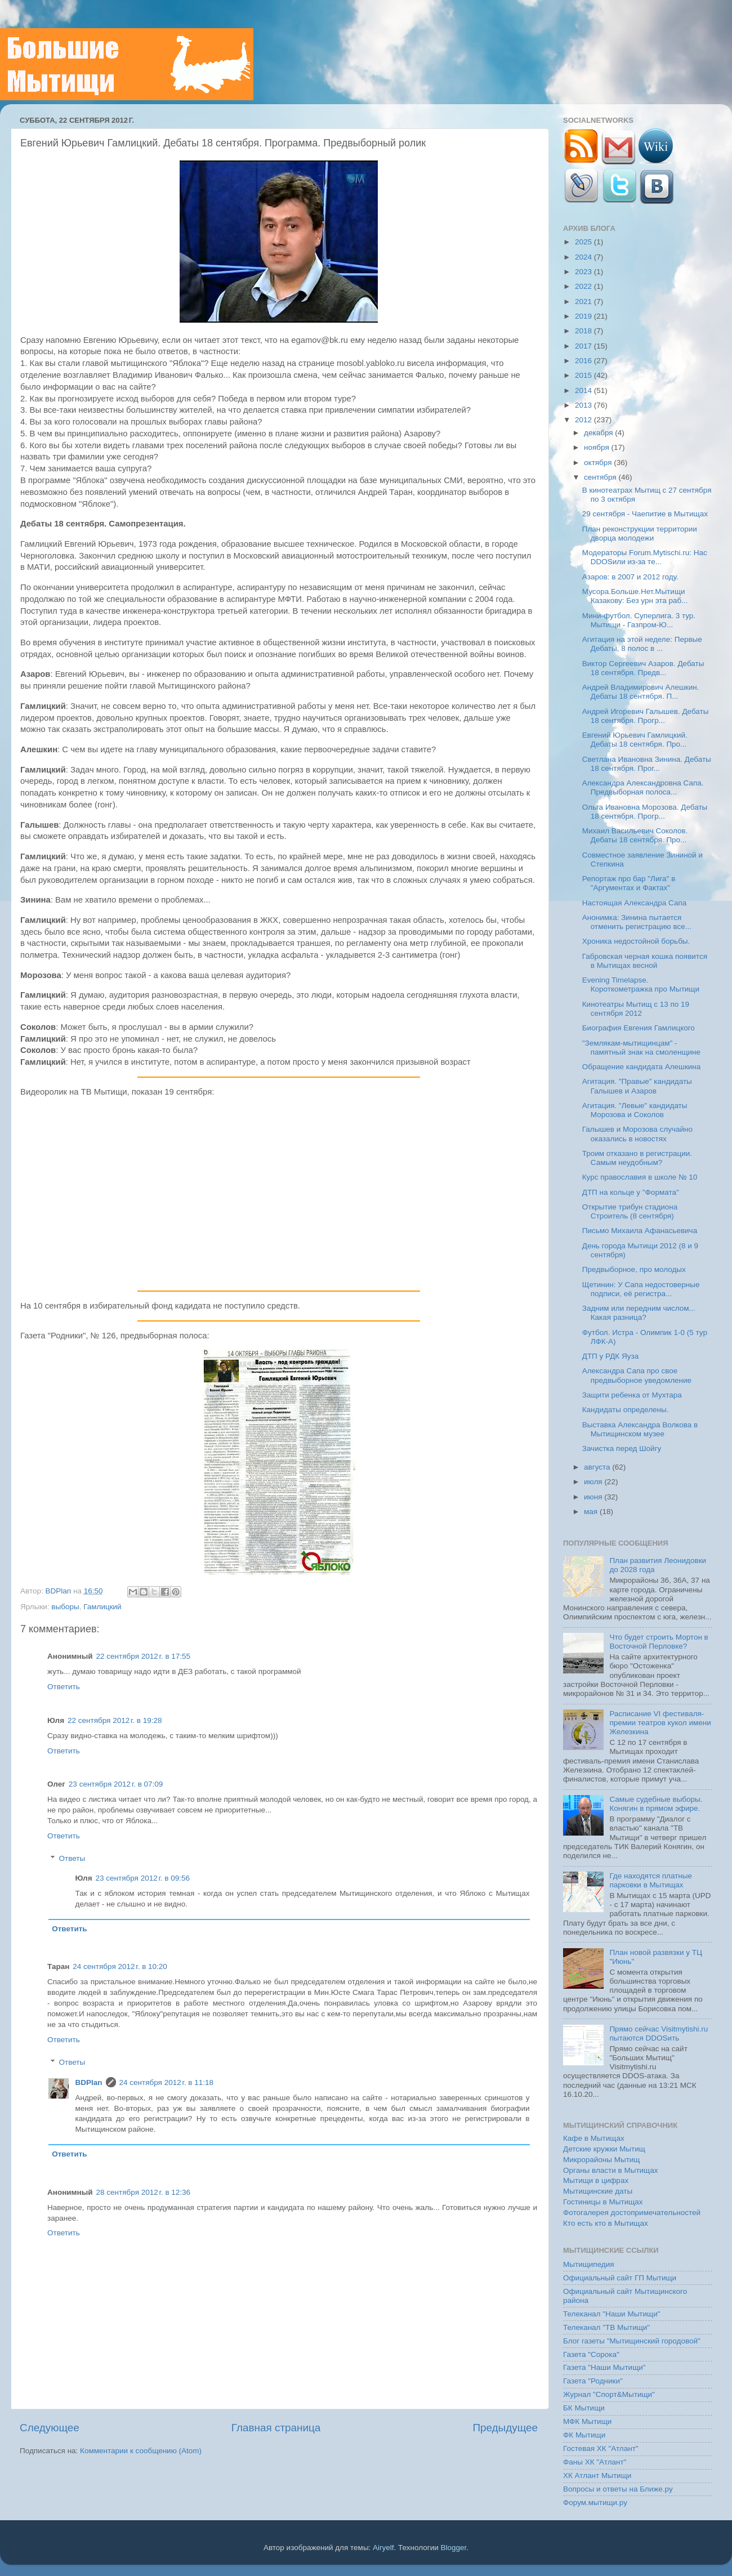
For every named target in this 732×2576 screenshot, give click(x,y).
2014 (584, 390)
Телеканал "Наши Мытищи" (611, 2314)
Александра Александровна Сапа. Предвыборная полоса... (643, 787)
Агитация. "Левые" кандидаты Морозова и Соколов (635, 1110)
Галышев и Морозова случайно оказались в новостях (637, 1133)
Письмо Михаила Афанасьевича (639, 1230)
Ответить (63, 1686)
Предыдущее (505, 2428)
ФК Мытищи (584, 2435)
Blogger (454, 2547)
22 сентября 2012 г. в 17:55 (143, 1656)
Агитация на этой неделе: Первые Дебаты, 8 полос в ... (642, 644)
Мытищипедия (588, 2264)
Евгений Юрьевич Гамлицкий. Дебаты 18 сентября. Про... (635, 739)
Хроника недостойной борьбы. (636, 941)
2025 (584, 242)
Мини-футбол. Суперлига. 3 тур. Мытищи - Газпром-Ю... (638, 620)
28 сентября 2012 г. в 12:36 (143, 2192)
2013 (584, 405)
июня (594, 1497)
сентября (601, 477)
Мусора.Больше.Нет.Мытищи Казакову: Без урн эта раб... (635, 596)
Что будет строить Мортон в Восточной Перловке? (658, 1641)
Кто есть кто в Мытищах (605, 2223)
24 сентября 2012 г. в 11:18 (166, 2082)
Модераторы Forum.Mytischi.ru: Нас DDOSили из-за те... (644, 557)
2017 (584, 346)
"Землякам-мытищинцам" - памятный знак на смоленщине (641, 1047)
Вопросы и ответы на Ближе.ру (618, 2489)
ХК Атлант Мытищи (597, 2475)
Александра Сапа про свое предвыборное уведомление (636, 1375)
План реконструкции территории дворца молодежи (639, 533)
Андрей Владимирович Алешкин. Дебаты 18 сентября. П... (640, 691)
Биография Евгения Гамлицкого (638, 1028)
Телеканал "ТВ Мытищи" (606, 2327)
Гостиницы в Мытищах (603, 2202)
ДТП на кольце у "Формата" (630, 1192)
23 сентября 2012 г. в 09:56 (143, 1878)
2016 (584, 360)
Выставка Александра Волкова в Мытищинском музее (640, 1429)
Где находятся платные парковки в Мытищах (650, 1880)
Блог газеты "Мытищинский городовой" (631, 2341)
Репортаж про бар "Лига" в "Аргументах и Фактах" (629, 883)
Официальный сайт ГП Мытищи (619, 2278)
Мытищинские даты (597, 2191)
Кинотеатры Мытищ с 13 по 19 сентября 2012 (635, 1008)
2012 (584, 420)
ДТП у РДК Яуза (610, 1356)
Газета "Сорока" (591, 2354)
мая (592, 1511)
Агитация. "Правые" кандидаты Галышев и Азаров (637, 1086)
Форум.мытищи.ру (595, 2502)
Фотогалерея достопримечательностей (631, 2212)
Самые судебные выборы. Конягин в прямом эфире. (655, 1803)
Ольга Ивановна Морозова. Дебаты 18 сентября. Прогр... (645, 811)
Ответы (72, 1858)
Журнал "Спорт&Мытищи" (609, 2394)
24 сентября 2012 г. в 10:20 (120, 1966)
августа (598, 1467)
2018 (584, 331)
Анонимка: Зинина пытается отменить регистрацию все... (636, 922)
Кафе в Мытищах (593, 2138)
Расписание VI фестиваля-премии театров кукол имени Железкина (660, 1722)
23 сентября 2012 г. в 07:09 (116, 1784)
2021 (584, 301)
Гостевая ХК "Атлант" (601, 2448)
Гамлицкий (102, 1606)
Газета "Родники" (593, 2381)
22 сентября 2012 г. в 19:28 (115, 1720)
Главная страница (276, 2428)
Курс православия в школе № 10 (640, 1177)
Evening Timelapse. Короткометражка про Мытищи (640, 984)
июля (594, 1481)
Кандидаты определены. (625, 1409)
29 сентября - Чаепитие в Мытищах (645, 514)
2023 (584, 271)
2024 (584, 257)
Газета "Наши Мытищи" (604, 2367)
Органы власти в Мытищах (610, 2170)
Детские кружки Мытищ (604, 2149)
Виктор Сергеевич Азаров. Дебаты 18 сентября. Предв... (643, 668)
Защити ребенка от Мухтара (632, 1395)
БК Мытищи (584, 2408)
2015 (584, 375)
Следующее (49, 2428)
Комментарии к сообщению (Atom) (141, 2450)
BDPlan (59, 1591)
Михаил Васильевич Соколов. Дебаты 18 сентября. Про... (635, 835)
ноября (597, 447)
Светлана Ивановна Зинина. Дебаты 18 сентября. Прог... (646, 764)
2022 (584, 286)
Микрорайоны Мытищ (601, 2159)
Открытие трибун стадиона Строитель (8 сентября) (630, 1211)
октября (599, 462)
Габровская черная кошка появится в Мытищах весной (644, 961)
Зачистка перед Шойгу (622, 1448)
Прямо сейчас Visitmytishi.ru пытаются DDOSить (658, 2033)
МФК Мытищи (587, 2421)
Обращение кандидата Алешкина (641, 1066)
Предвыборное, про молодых (634, 1269)
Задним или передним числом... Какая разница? (638, 1313)
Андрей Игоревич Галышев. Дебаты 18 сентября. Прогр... (645, 716)
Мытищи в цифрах (595, 2180)
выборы (65, 1606)
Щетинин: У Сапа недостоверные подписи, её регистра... (641, 1289)
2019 (584, 316)
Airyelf (383, 2547)
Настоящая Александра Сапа (634, 903)
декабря (599, 432)
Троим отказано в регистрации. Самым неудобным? (637, 1158)
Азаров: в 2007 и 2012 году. (630, 577)
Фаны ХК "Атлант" (595, 2462)
